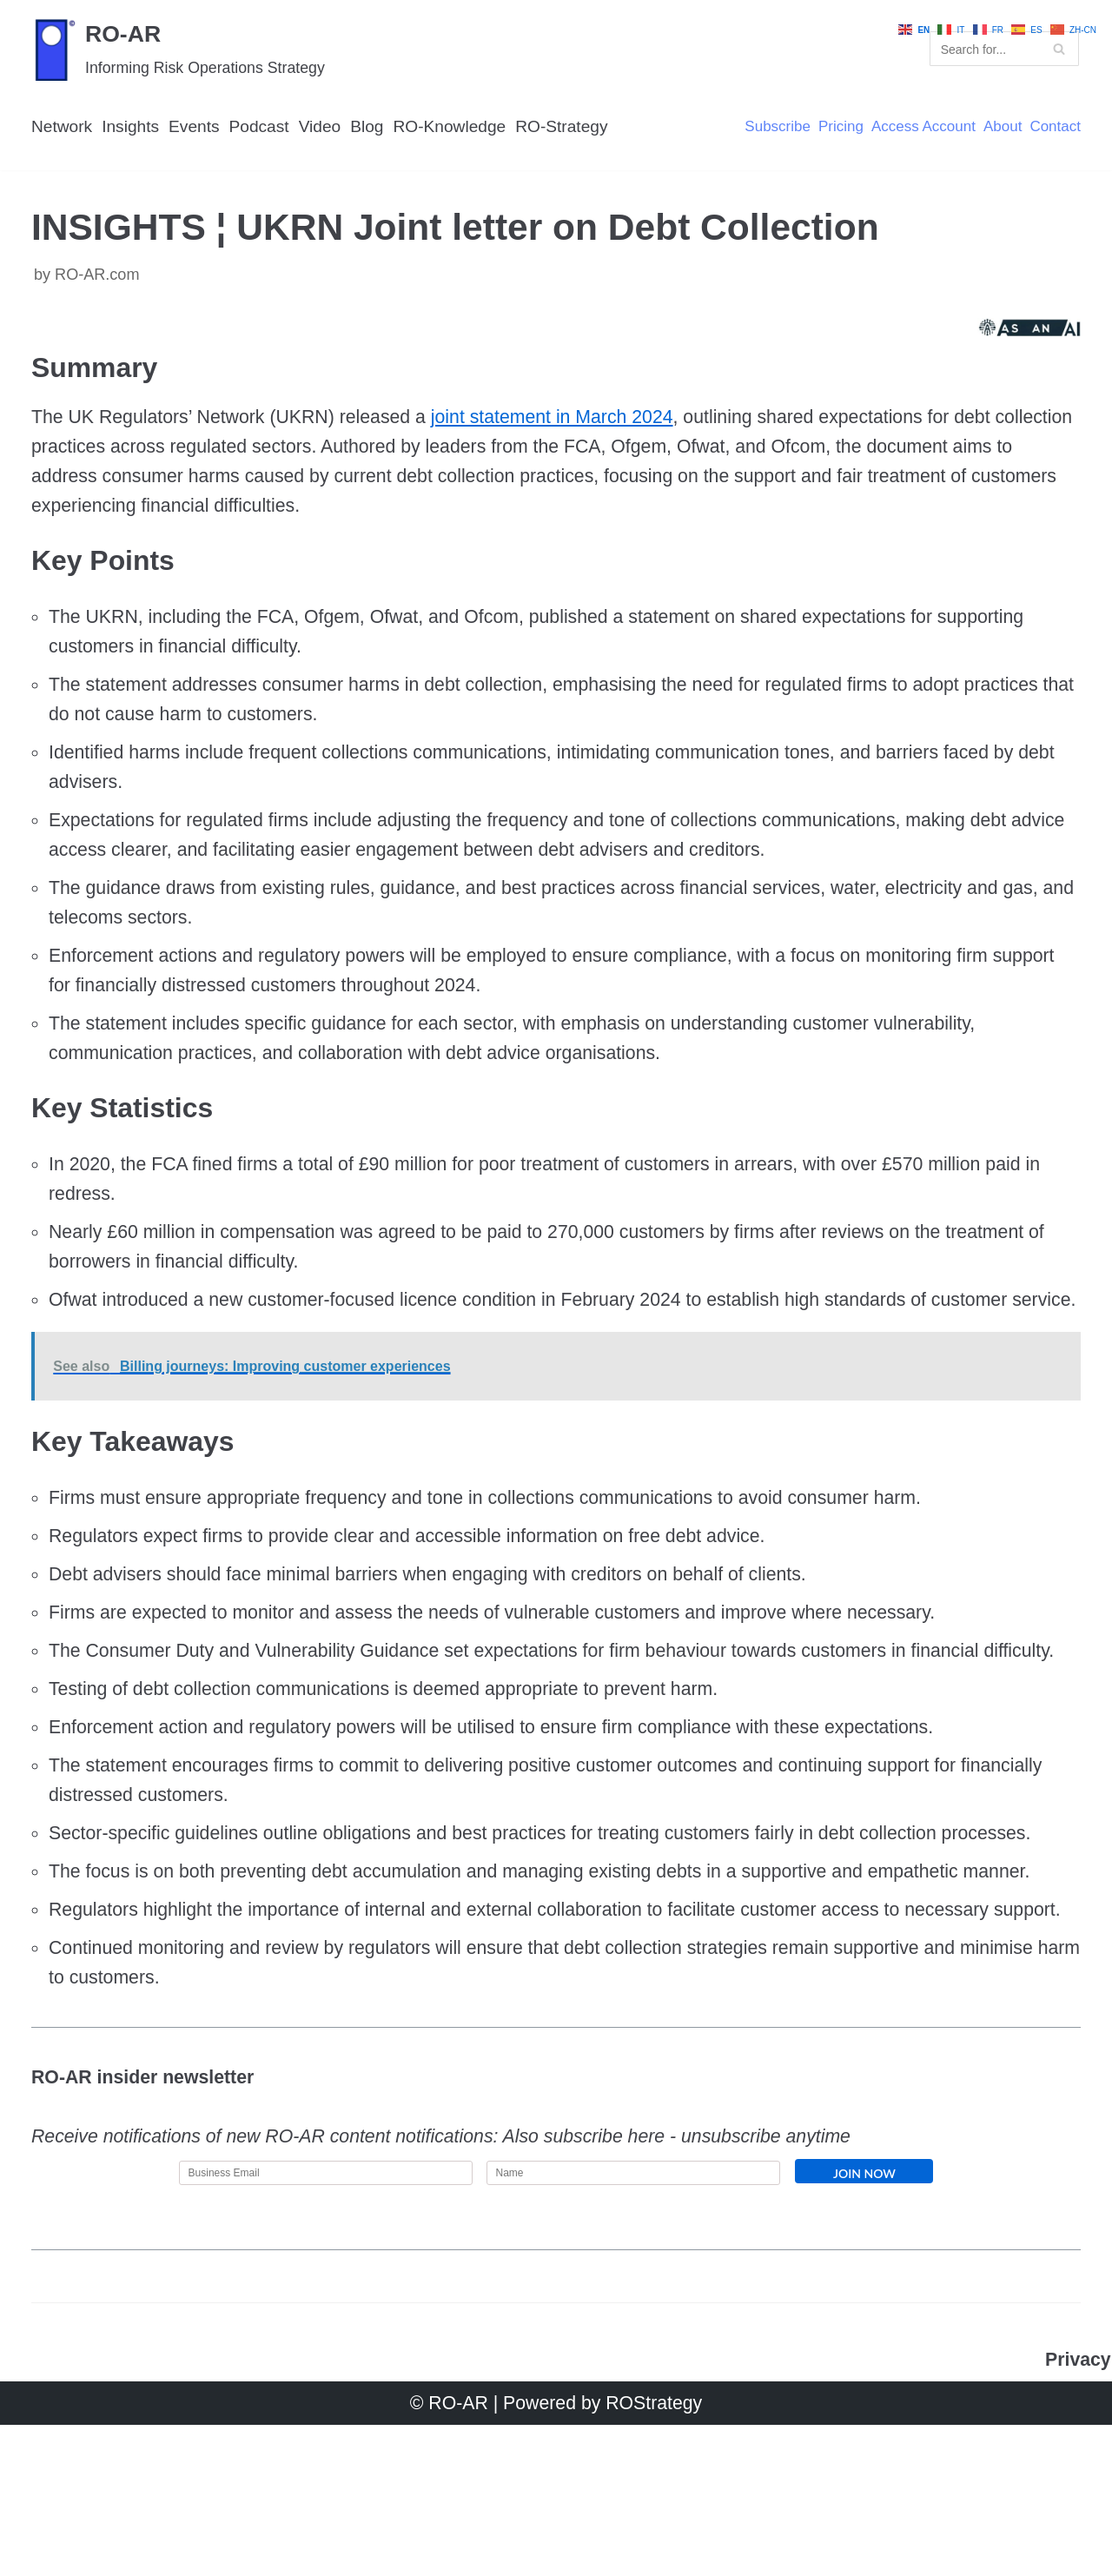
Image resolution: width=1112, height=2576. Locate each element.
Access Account (918, 129)
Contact (1054, 129)
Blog (377, 128)
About (1000, 129)
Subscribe (768, 129)
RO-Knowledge (462, 128)
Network (63, 128)
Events (199, 128)
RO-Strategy (578, 128)
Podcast (265, 128)
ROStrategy (657, 2554)
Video (328, 128)
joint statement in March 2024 (570, 427)
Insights (133, 128)
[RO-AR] (182, 50)
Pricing (833, 129)
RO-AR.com (99, 280)
